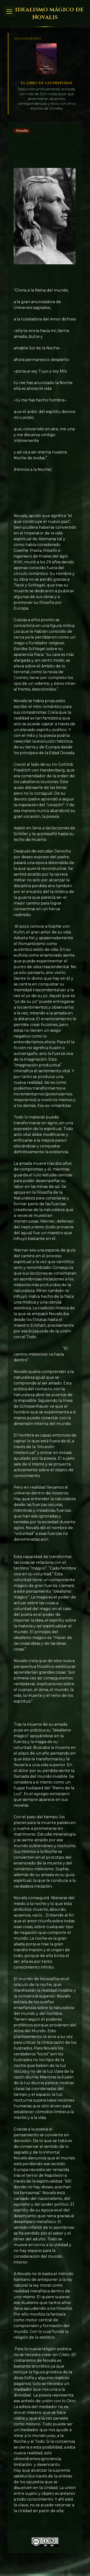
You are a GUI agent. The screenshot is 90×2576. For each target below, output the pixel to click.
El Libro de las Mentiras (46, 83)
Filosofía (22, 131)
